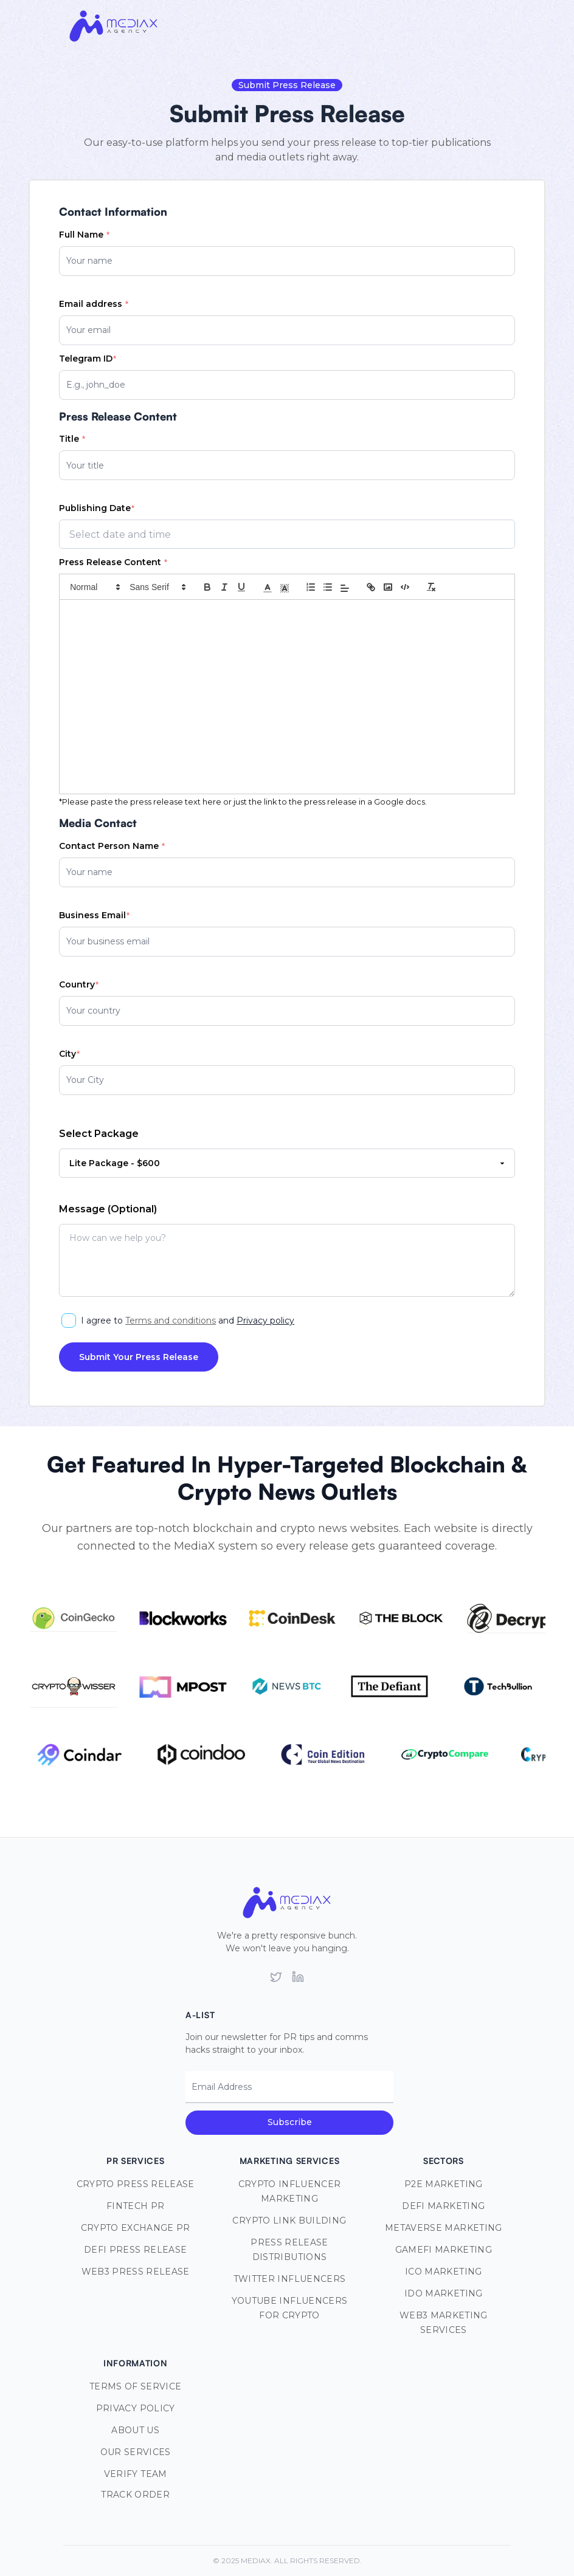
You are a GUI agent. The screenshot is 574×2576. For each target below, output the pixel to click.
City (69, 1053)
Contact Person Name (111, 845)
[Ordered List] (310, 587)
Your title (85, 464)
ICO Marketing (443, 2271)
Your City (85, 1079)
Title (72, 438)
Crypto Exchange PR (135, 2227)
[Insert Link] (370, 587)
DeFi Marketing (443, 2205)
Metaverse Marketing (443, 2227)
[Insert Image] (387, 587)
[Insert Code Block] (404, 587)
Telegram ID (87, 358)
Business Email (94, 915)
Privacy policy (265, 1320)
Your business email (108, 941)
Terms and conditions (170, 1320)
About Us (135, 2430)
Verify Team (135, 2473)
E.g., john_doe (95, 384)
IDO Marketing (443, 2293)
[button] (94, 587)
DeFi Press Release (135, 2249)
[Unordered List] (327, 587)
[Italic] (224, 587)
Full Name (84, 234)
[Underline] (241, 587)
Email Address (222, 2086)
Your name (89, 260)
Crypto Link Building (289, 2220)
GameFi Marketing (444, 2249)
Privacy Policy (135, 2408)
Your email (88, 330)
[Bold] (207, 587)
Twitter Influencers (289, 2278)
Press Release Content (113, 562)
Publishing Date (96, 508)
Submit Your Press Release (138, 1357)
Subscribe (290, 2122)
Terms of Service (135, 2386)
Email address (93, 303)
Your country (93, 1010)
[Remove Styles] (431, 587)
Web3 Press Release (135, 2271)
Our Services (135, 2452)
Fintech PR (135, 2205)
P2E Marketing (443, 2184)
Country (78, 984)
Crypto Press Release (136, 2184)
